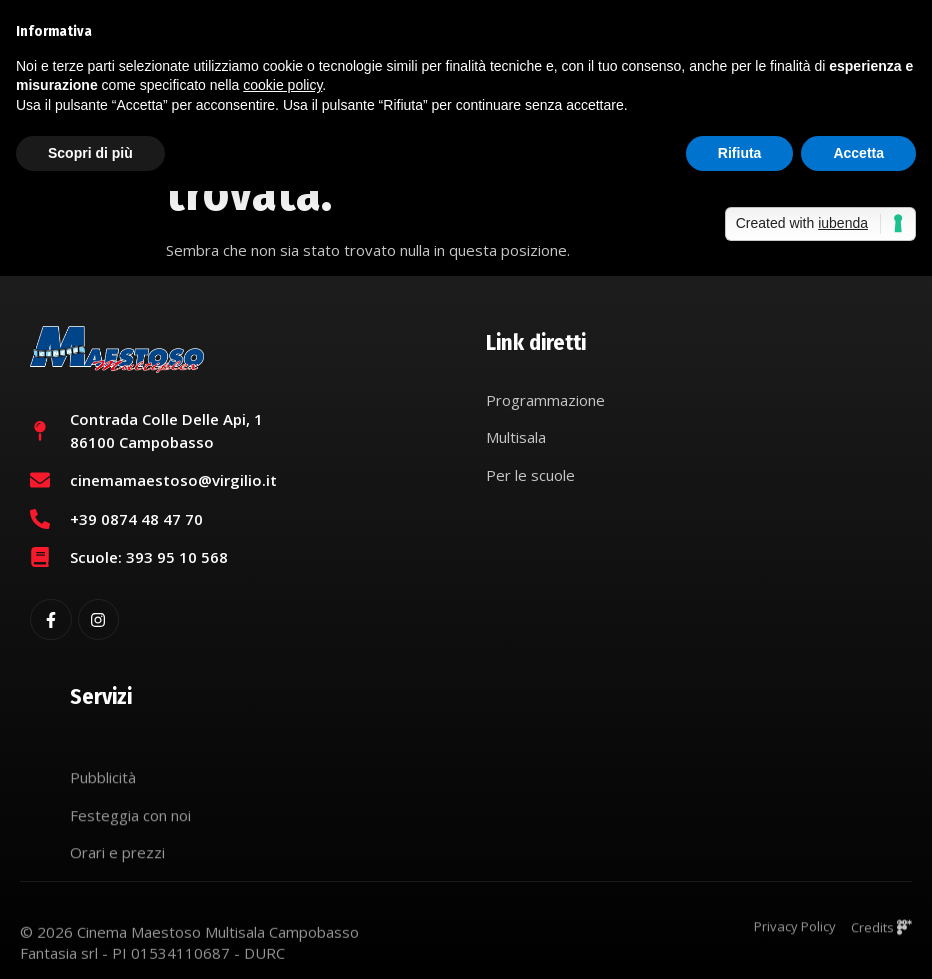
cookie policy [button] (282, 85)
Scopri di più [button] (90, 153)
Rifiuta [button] (740, 153)
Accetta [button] (858, 153)
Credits (881, 934)
